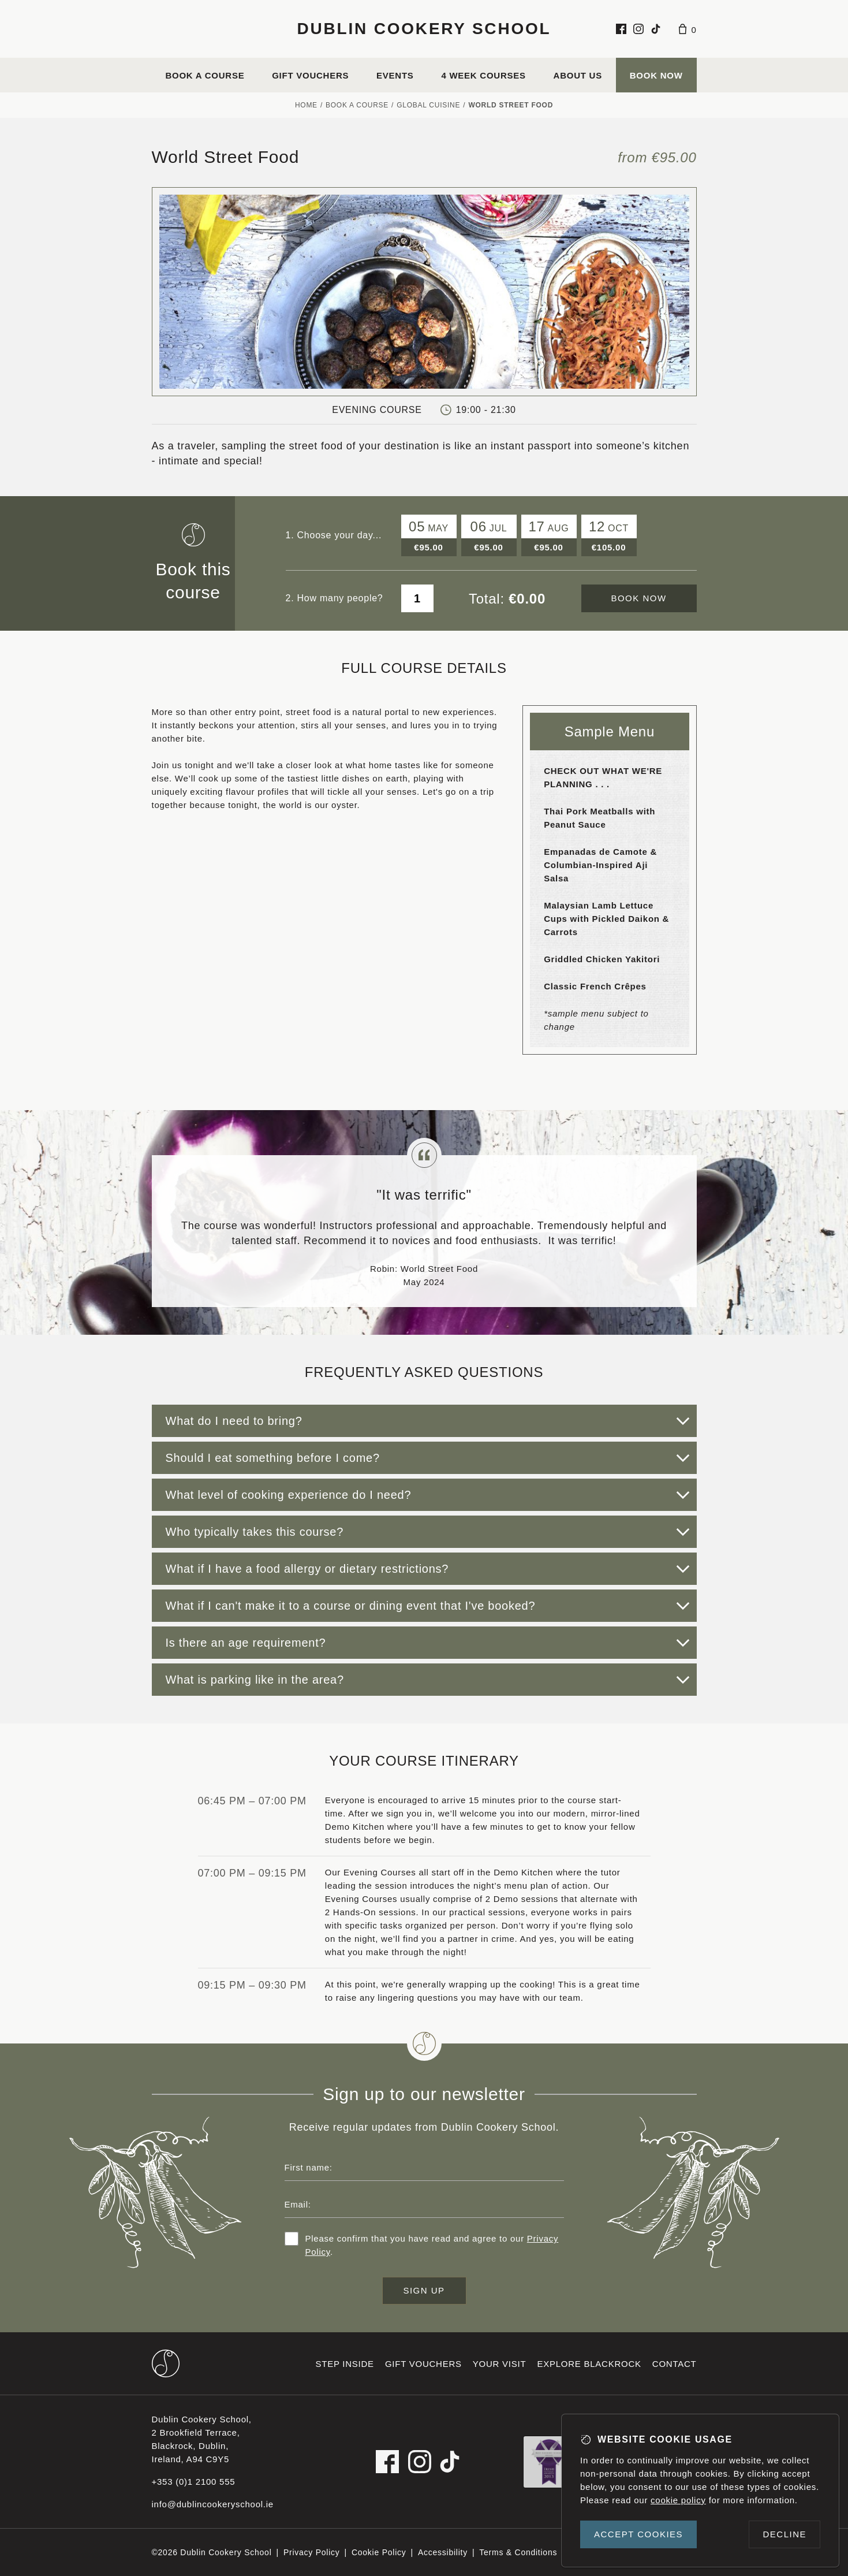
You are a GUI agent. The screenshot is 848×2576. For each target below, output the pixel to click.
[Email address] (424, 2204)
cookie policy (678, 2500)
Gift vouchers (310, 75)
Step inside (345, 2364)
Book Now (656, 75)
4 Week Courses (483, 75)
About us (578, 75)
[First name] (424, 2167)
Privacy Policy (311, 2552)
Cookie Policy (379, 2552)
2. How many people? (334, 598)
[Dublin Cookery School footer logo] (166, 2363)
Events (395, 75)
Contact (674, 2364)
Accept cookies (638, 2534)
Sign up (423, 2290)
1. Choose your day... (334, 535)
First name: (309, 2167)
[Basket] (687, 28)
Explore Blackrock (589, 2364)
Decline (784, 2534)
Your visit (499, 2364)
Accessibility (443, 2552)
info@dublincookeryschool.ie (213, 2504)
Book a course (204, 75)
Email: (298, 2204)
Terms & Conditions (518, 2552)
